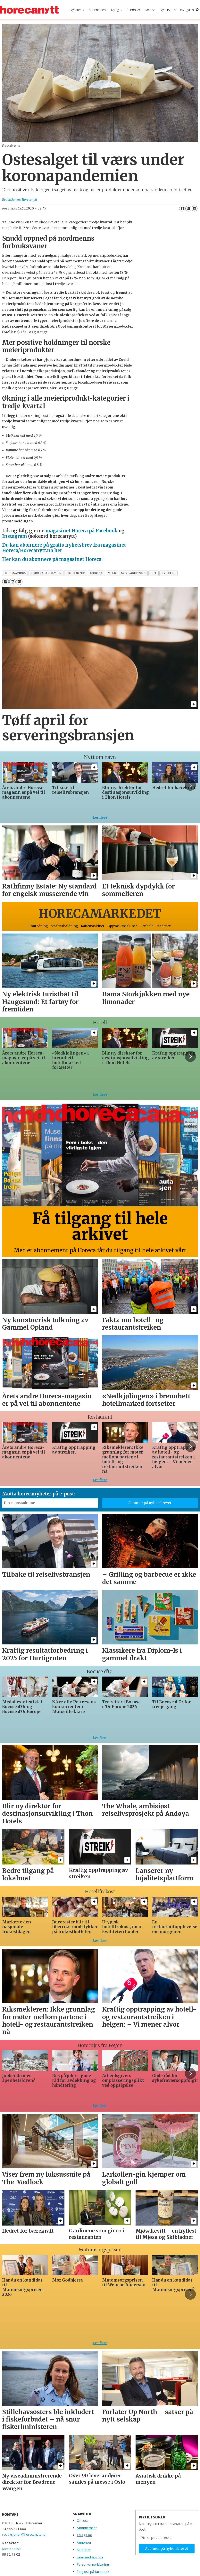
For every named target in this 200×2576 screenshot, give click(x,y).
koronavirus (15, 573)
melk (112, 573)
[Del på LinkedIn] (188, 208)
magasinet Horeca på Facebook (82, 531)
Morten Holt (11, 2533)
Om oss (150, 10)
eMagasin (187, 10)
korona (96, 573)
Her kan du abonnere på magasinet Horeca (51, 559)
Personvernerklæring (93, 2549)
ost (153, 573)
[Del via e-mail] (194, 208)
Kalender (84, 2534)
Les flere (100, 810)
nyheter (168, 573)
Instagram (14, 536)
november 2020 (133, 573)
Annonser (133, 10)
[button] (190, 781)
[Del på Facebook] (182, 208)
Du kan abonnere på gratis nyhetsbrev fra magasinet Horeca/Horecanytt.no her (64, 547)
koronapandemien (46, 573)
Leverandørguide (90, 2541)
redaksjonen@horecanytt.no (24, 2519)
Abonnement (98, 10)
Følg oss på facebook (93, 2556)
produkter (75, 573)
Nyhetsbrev (168, 10)
